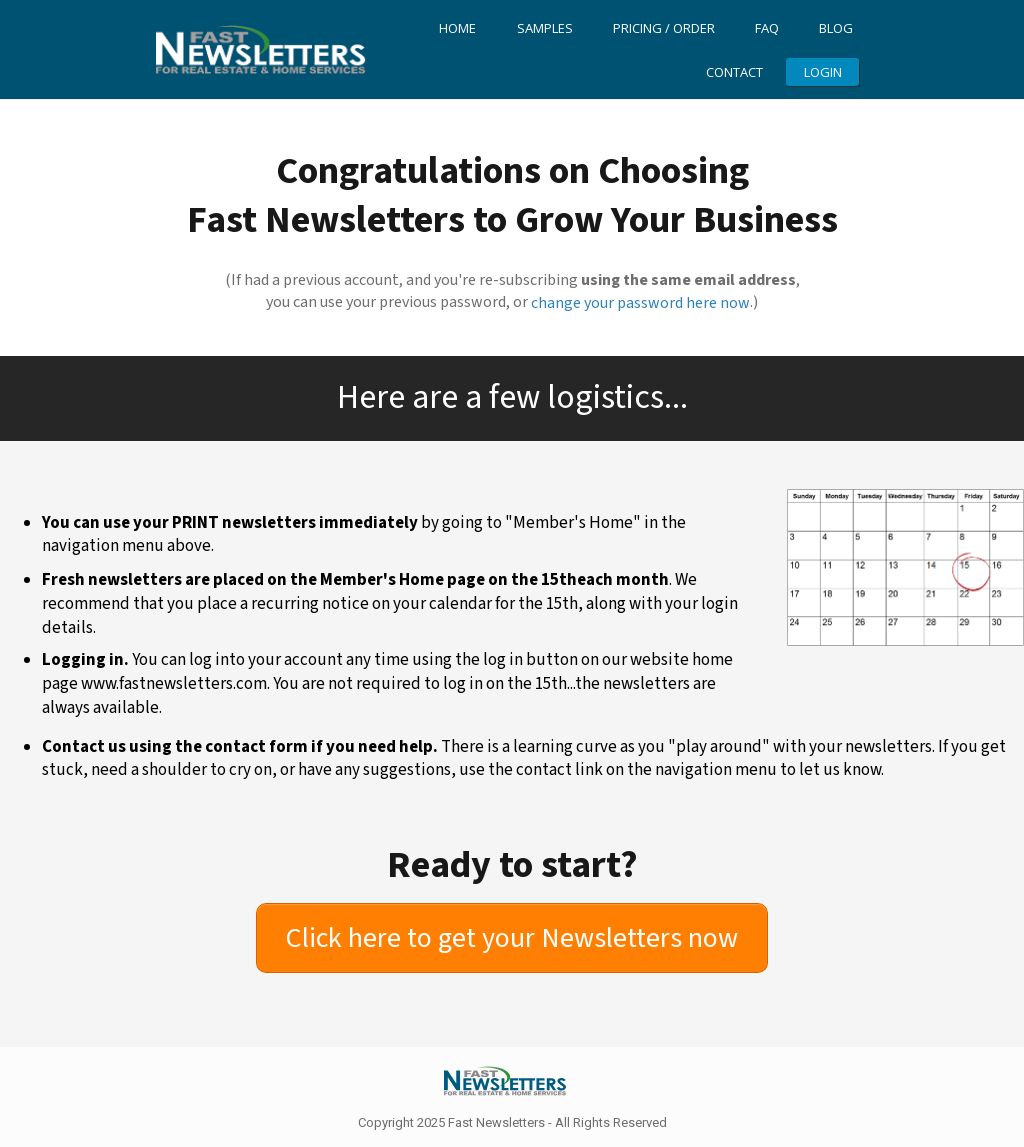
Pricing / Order (664, 28)
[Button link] (512, 938)
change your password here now (640, 303)
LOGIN (823, 72)
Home (457, 28)
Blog (836, 28)
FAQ (767, 28)
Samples (545, 28)
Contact (734, 72)
